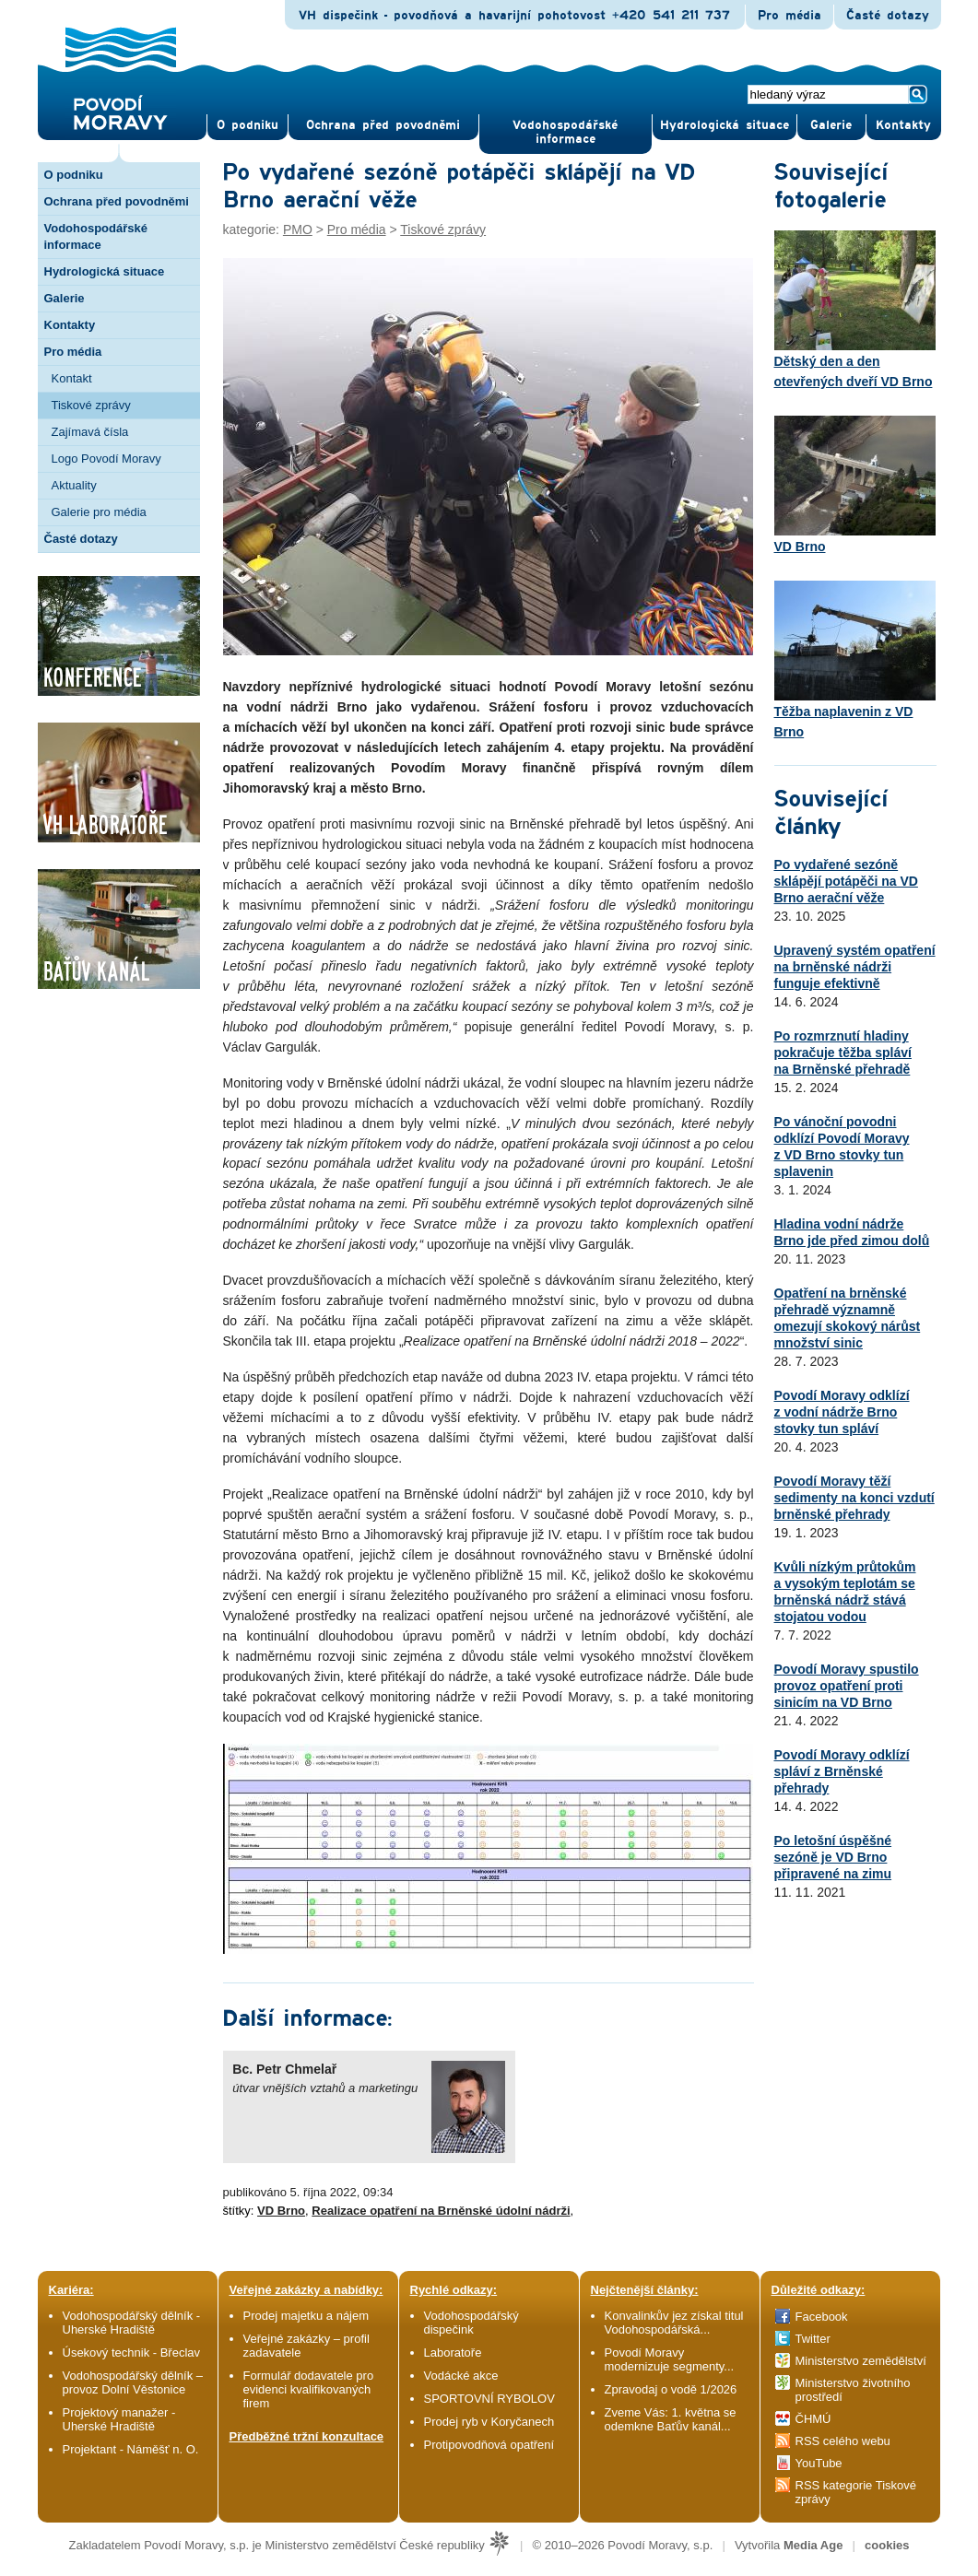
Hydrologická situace (724, 125)
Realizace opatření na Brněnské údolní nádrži (441, 2210)
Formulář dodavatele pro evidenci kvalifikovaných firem (308, 2389)
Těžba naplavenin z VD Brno (855, 660)
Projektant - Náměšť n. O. (131, 2449)
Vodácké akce (461, 2375)
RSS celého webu (842, 2441)
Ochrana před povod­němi (383, 125)
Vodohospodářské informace (565, 132)
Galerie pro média (99, 512)
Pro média (789, 15)
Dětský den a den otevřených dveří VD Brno (855, 309)
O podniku (73, 175)
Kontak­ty (903, 125)
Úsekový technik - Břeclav (132, 2352)
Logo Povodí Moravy (106, 458)
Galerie (64, 298)
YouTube (818, 2463)
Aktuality (74, 485)
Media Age (813, 2545)
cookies (887, 2545)
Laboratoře (453, 2352)
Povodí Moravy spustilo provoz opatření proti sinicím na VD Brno (846, 1686)
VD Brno (281, 2210)
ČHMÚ (813, 2419)
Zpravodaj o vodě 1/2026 (672, 2389)
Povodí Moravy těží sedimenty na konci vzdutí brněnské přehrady (854, 1498)
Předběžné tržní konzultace (307, 2436)
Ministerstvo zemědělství (860, 2361)
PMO (297, 229)
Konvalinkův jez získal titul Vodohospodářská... (674, 2322)
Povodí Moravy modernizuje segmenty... (670, 2359)
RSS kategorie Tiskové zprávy (856, 2492)
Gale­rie (831, 125)
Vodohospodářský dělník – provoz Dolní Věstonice (133, 2382)
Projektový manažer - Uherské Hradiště (119, 2419)
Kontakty (70, 325)
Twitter (813, 2339)
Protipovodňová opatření (489, 2445)
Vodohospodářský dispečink (471, 2322)
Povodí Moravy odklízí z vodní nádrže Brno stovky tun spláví (842, 1412)
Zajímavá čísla (90, 432)
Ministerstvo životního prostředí (853, 2390)
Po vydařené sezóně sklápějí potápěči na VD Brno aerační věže (846, 881)
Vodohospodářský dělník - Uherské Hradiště (132, 2322)
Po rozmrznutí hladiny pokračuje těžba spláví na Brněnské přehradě (843, 1052)
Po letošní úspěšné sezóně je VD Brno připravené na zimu (833, 1857)
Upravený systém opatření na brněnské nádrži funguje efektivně (855, 967)
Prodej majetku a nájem (306, 2316)
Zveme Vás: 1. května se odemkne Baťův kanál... (670, 2419)
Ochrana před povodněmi (116, 201)
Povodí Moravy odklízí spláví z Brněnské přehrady (842, 1771)
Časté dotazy (887, 15)
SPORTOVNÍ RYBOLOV (489, 2398)
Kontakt (72, 378)
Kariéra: (71, 2290)
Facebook (821, 2316)
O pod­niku (247, 125)
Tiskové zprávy (91, 405)
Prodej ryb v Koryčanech (489, 2422)
